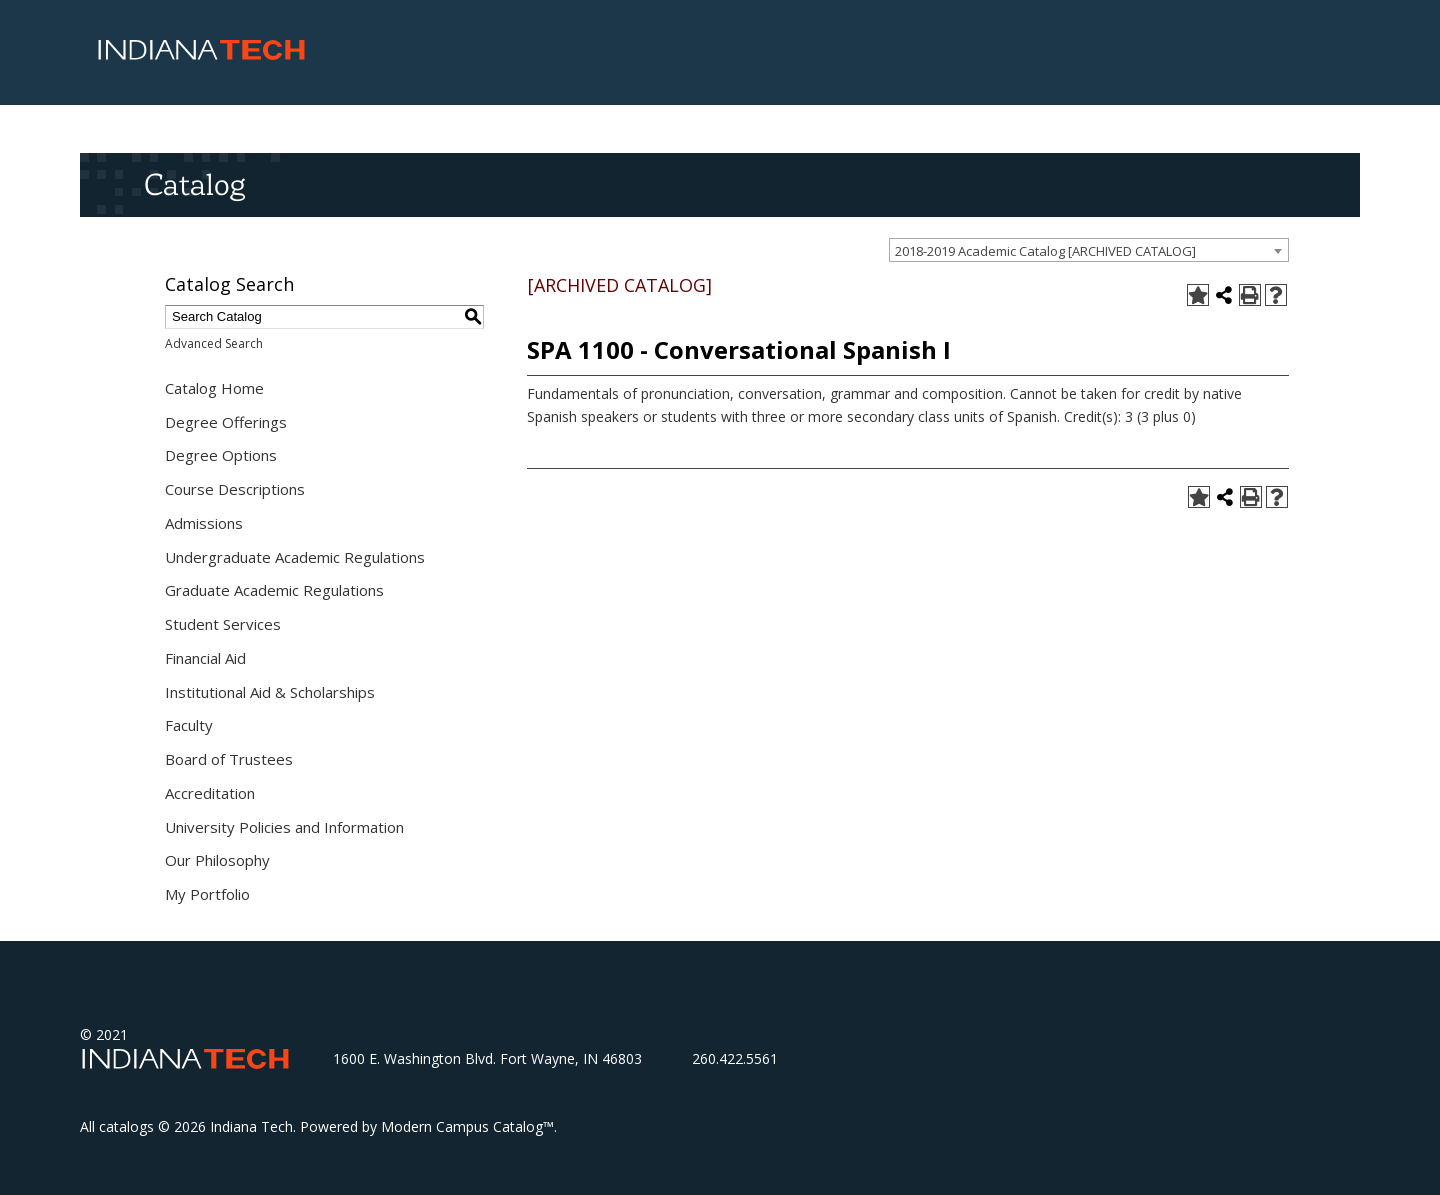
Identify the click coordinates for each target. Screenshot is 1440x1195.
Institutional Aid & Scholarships (270, 692)
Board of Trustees (229, 759)
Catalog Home (214, 388)
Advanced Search (214, 343)
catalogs (126, 1126)
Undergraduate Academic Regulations (295, 557)
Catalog (194, 184)
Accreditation (210, 793)
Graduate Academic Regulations (274, 590)
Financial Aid (205, 658)
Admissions (204, 523)
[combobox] (1089, 250)
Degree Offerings (226, 422)
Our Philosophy (217, 860)
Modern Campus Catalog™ (467, 1126)
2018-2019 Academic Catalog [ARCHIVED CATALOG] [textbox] (1045, 251)
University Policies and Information (284, 827)
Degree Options (221, 455)
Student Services (223, 624)
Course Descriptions (235, 489)
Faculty (189, 725)
